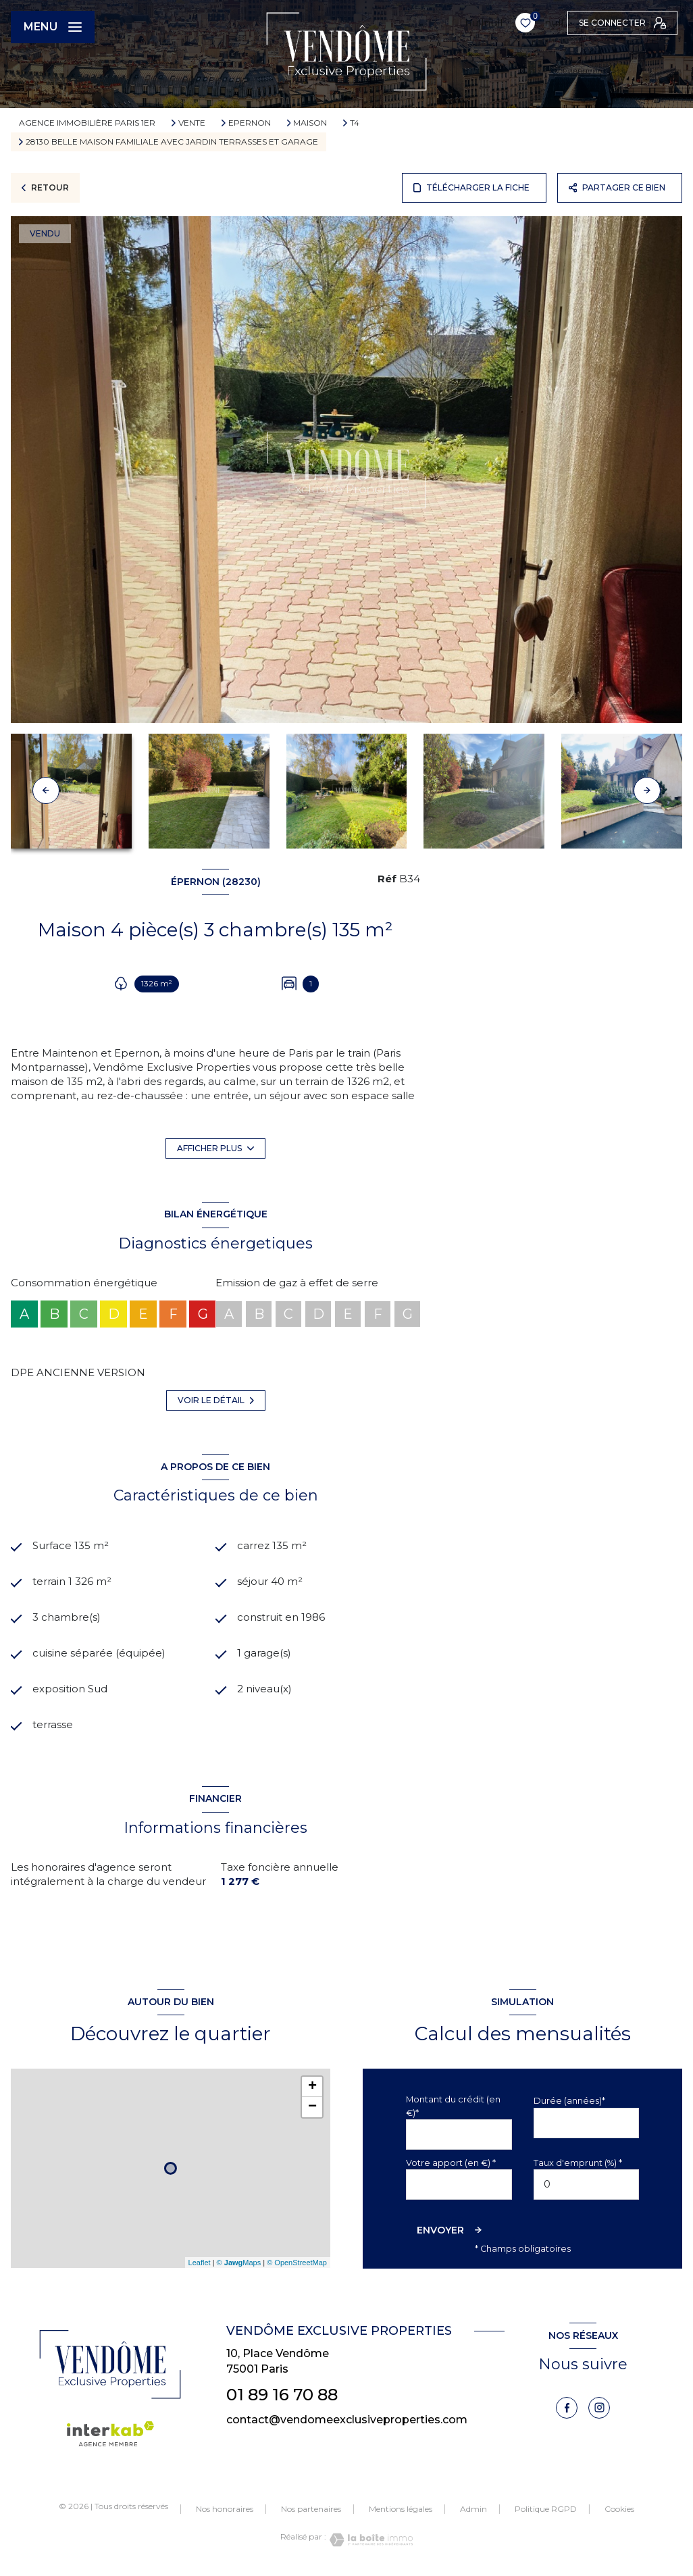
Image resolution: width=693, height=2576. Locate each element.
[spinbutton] (587, 2184)
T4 (354, 123)
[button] (647, 790)
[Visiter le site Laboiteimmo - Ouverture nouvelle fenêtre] (369, 2540)
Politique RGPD (546, 2509)
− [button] (312, 2108)
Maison (310, 123)
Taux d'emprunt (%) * (578, 2163)
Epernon (249, 123)
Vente (191, 123)
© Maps (239, 2262)
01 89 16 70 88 (282, 2394)
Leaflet (199, 2262)
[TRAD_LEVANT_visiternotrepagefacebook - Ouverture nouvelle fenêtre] (567, 2408)
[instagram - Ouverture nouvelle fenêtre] (599, 2408)
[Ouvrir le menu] (53, 27)
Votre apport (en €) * (451, 2163)
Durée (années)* (569, 2101)
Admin (473, 2509)
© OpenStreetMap (297, 2262)
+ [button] (312, 2087)
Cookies (619, 2510)
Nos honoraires (224, 2509)
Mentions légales (400, 2509)
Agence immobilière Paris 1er (87, 123)
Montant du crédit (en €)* (453, 2106)
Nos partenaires (311, 2509)
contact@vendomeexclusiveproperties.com (346, 2419)
